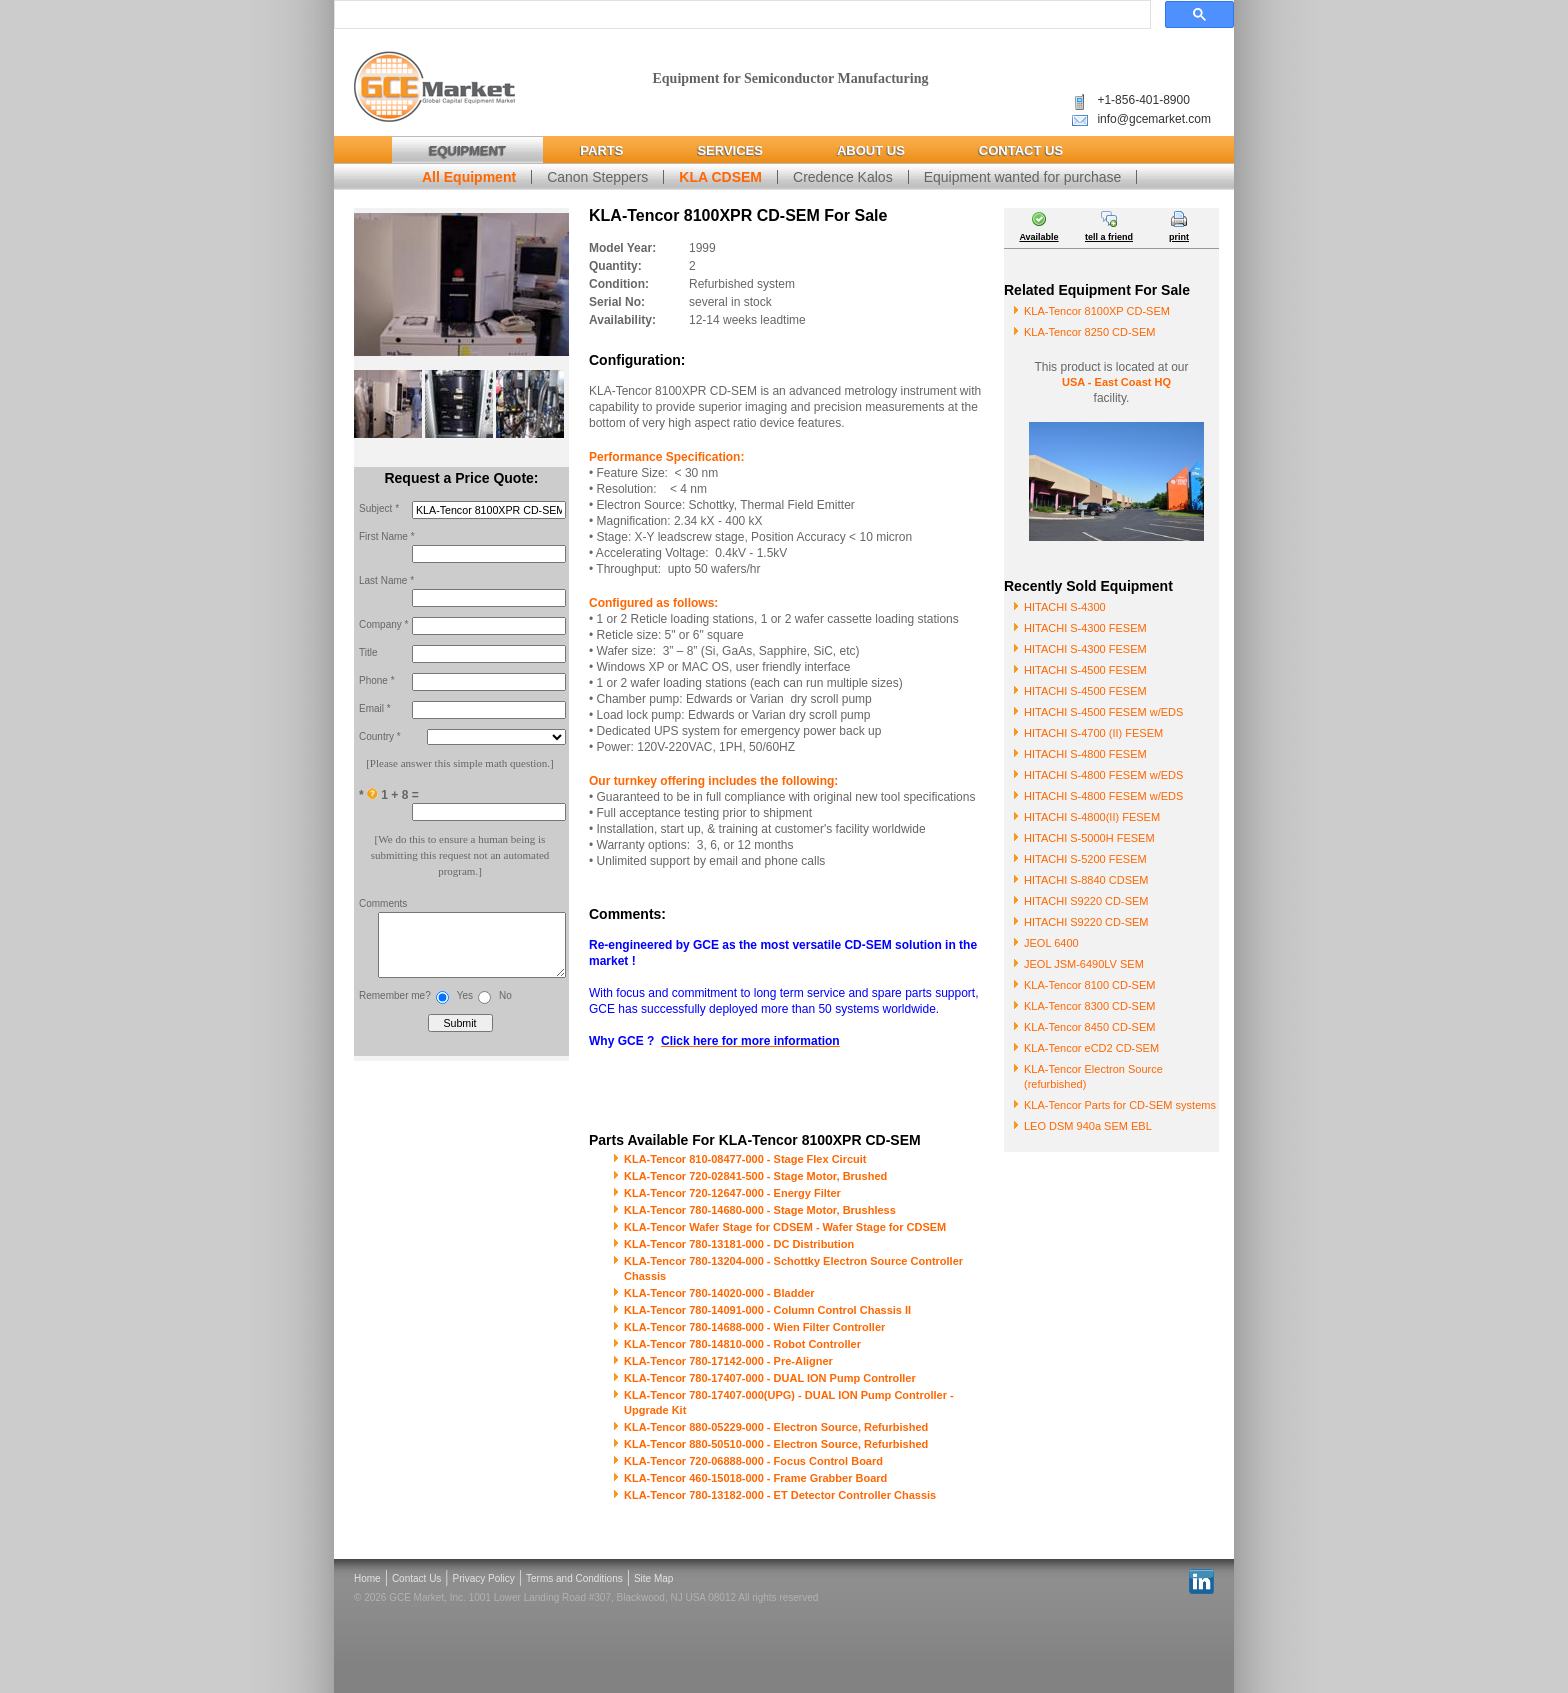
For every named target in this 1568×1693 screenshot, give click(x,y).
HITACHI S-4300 (1065, 607)
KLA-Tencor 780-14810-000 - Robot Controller (742, 1344)
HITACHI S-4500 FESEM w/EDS (1103, 712)
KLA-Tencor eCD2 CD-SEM (1091, 1048)
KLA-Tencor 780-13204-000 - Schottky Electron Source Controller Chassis (793, 1268)
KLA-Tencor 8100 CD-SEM (1089, 985)
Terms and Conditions (574, 1578)
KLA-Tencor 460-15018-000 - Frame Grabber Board (755, 1478)
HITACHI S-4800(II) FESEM (1092, 817)
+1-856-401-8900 (1143, 100)
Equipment (467, 150)
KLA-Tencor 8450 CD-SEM (1089, 1027)
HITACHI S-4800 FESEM (1085, 754)
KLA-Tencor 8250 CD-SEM (1089, 332)
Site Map (653, 1578)
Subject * (379, 508)
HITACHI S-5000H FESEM (1089, 838)
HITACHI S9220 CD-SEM (1086, 901)
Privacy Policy (484, 1578)
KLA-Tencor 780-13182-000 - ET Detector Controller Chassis (780, 1495)
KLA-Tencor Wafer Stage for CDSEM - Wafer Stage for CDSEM (785, 1227)
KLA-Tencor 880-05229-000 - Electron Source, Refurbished (776, 1427)
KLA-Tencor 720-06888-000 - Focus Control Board (753, 1461)
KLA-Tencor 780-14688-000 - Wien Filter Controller (754, 1327)
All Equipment (469, 177)
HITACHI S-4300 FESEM (1085, 628)
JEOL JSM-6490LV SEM (1084, 964)
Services (730, 150)
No (505, 1005)
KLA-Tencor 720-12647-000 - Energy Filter (732, 1193)
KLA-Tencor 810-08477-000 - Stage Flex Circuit (745, 1159)
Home (367, 1578)
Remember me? (395, 1005)
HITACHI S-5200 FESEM (1085, 859)
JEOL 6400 (1051, 943)
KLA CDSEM (720, 177)
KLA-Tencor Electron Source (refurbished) (1093, 1076)
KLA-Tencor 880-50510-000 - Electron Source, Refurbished (776, 1444)
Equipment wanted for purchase (1023, 177)
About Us (871, 150)
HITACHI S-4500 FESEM (1085, 670)
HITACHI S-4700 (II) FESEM (1093, 733)
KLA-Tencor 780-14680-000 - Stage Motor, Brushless (760, 1210)
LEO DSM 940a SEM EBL (1088, 1126)
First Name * (387, 536)
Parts (601, 150)
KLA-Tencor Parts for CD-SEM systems (1120, 1105)
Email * (375, 708)
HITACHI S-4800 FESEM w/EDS (1103, 775)
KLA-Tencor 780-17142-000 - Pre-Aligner (728, 1361)
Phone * (377, 680)
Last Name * (386, 580)
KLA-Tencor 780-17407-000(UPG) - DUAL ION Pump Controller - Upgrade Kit (789, 1402)
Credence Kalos (843, 177)
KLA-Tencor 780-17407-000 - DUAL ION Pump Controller (770, 1378)
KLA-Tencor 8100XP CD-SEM (1097, 311)
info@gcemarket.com (1154, 119)
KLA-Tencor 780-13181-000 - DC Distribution (739, 1244)
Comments (383, 903)
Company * (383, 624)
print (1179, 237)
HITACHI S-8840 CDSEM (1086, 880)
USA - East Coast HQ (1116, 382)
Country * (380, 736)
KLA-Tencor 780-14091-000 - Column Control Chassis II (767, 1310)
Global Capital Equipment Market (434, 87)
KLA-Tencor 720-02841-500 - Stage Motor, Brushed (755, 1176)
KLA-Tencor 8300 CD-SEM (1089, 1006)
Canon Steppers (597, 177)
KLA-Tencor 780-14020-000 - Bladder (719, 1293)
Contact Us (1021, 150)
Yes (465, 1005)
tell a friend (1109, 237)
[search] (740, 15)
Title (368, 652)
